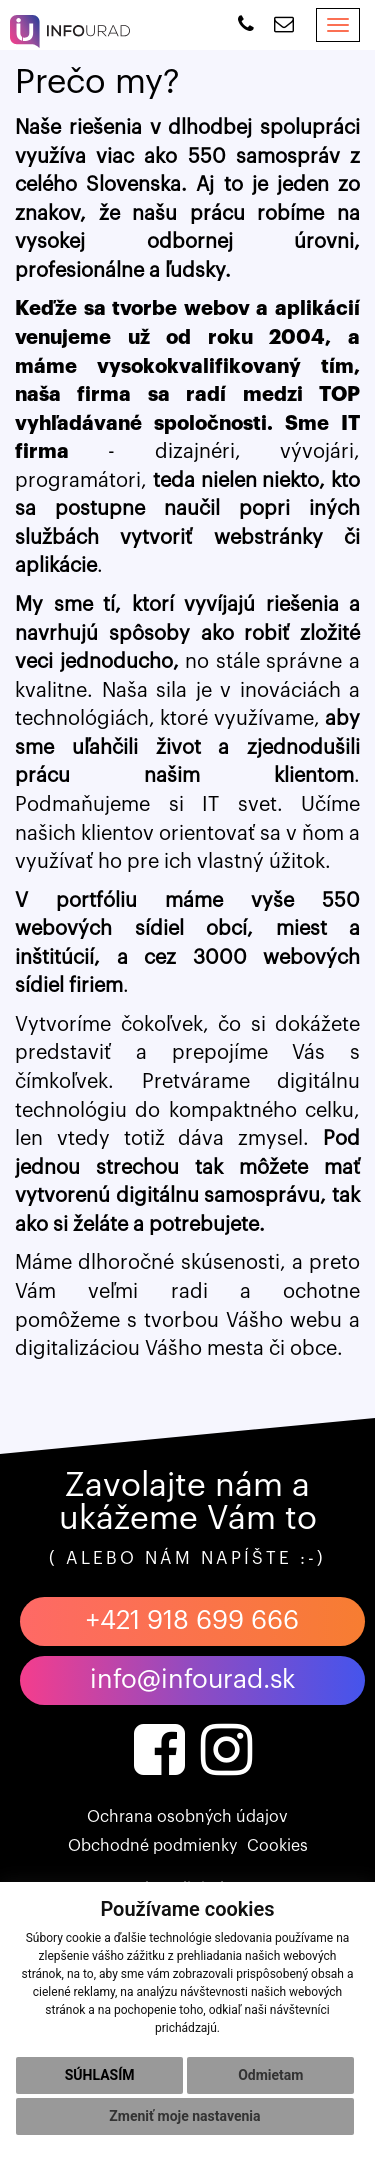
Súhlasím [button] (100, 2075)
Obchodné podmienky (152, 1846)
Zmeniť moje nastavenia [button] (184, 2116)
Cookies (277, 1846)
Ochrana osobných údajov (187, 1817)
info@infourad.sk (192, 1680)
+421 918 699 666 (192, 1621)
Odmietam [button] (270, 2075)
